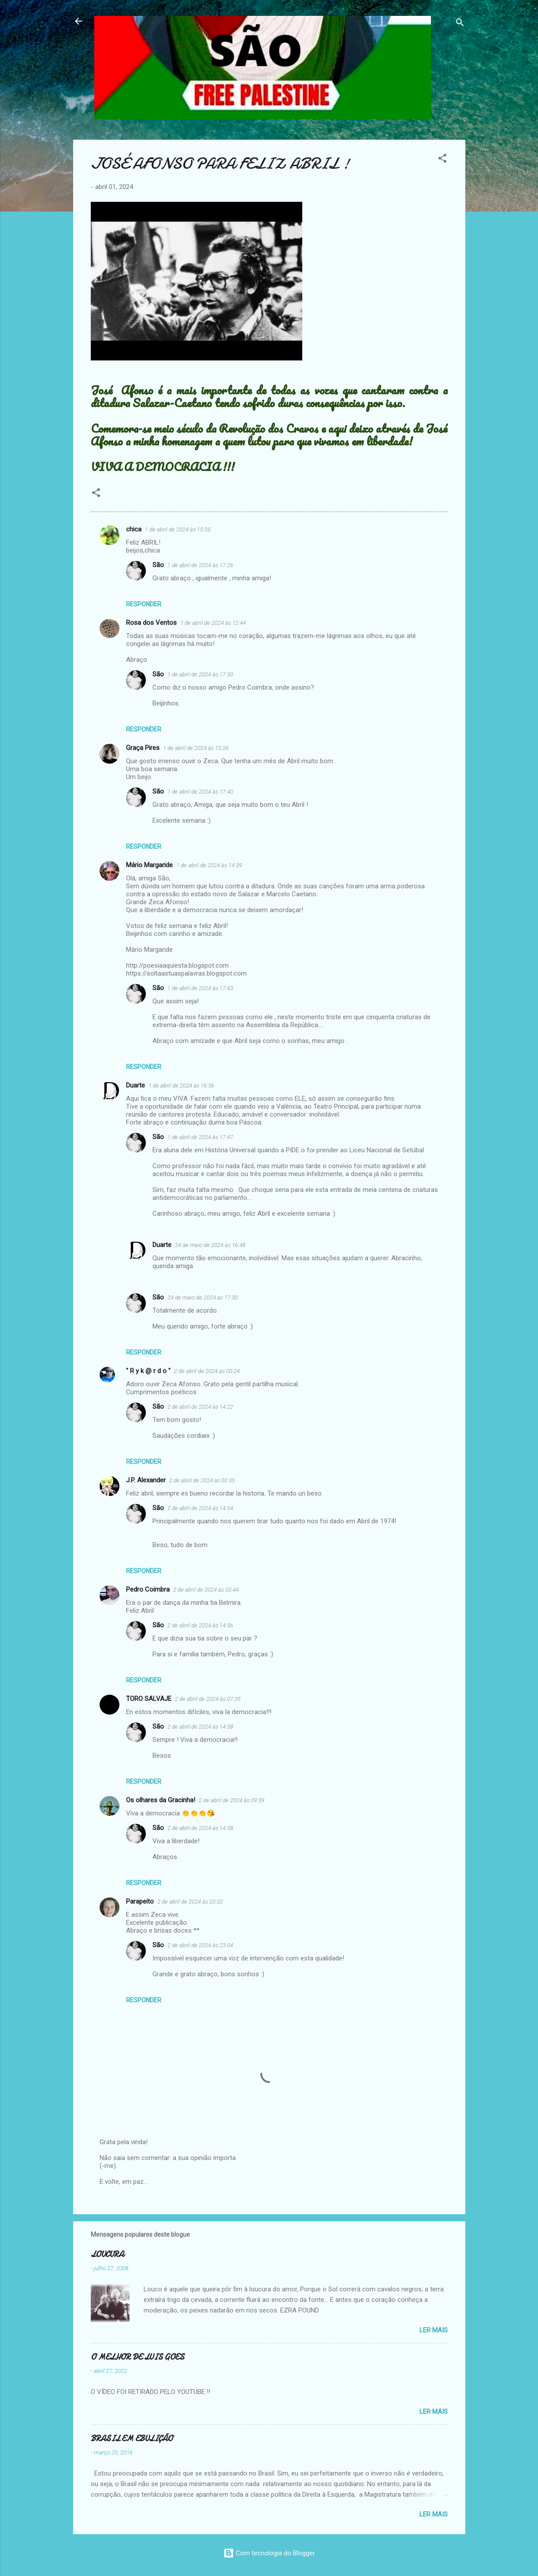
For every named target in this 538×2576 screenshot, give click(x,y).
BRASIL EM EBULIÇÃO (132, 2438)
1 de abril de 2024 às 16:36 (181, 1085)
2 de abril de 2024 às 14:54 (200, 1508)
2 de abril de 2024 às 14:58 (200, 1726)
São (158, 565)
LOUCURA (107, 2254)
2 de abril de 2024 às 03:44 (206, 1589)
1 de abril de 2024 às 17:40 (200, 791)
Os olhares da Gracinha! (160, 1800)
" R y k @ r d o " (148, 1371)
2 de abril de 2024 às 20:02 (190, 1901)
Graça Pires (143, 748)
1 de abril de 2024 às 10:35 (178, 529)
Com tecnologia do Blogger (269, 2553)
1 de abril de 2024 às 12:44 (213, 623)
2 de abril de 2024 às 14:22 (200, 1406)
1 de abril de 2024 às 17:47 (200, 1137)
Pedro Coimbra (148, 1589)
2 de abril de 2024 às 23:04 (200, 1945)
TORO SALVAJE (148, 1699)
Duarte (135, 1085)
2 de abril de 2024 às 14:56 (200, 1625)
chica (133, 529)
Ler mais (433, 2330)
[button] (442, 160)
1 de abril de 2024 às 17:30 (200, 674)
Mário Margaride (149, 865)
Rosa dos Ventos (151, 623)
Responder (143, 604)
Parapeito (140, 1901)
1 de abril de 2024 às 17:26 (200, 565)
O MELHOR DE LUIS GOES (137, 2357)
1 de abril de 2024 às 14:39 (209, 865)
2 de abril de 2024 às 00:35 (202, 1480)
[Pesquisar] (460, 24)
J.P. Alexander (146, 1480)
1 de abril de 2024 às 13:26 (196, 748)
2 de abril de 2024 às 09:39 (231, 1800)
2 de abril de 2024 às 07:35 (208, 1699)
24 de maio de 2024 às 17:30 (202, 1297)
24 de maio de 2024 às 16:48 (210, 1245)
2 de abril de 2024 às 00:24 (207, 1371)
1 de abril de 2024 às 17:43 (200, 988)
